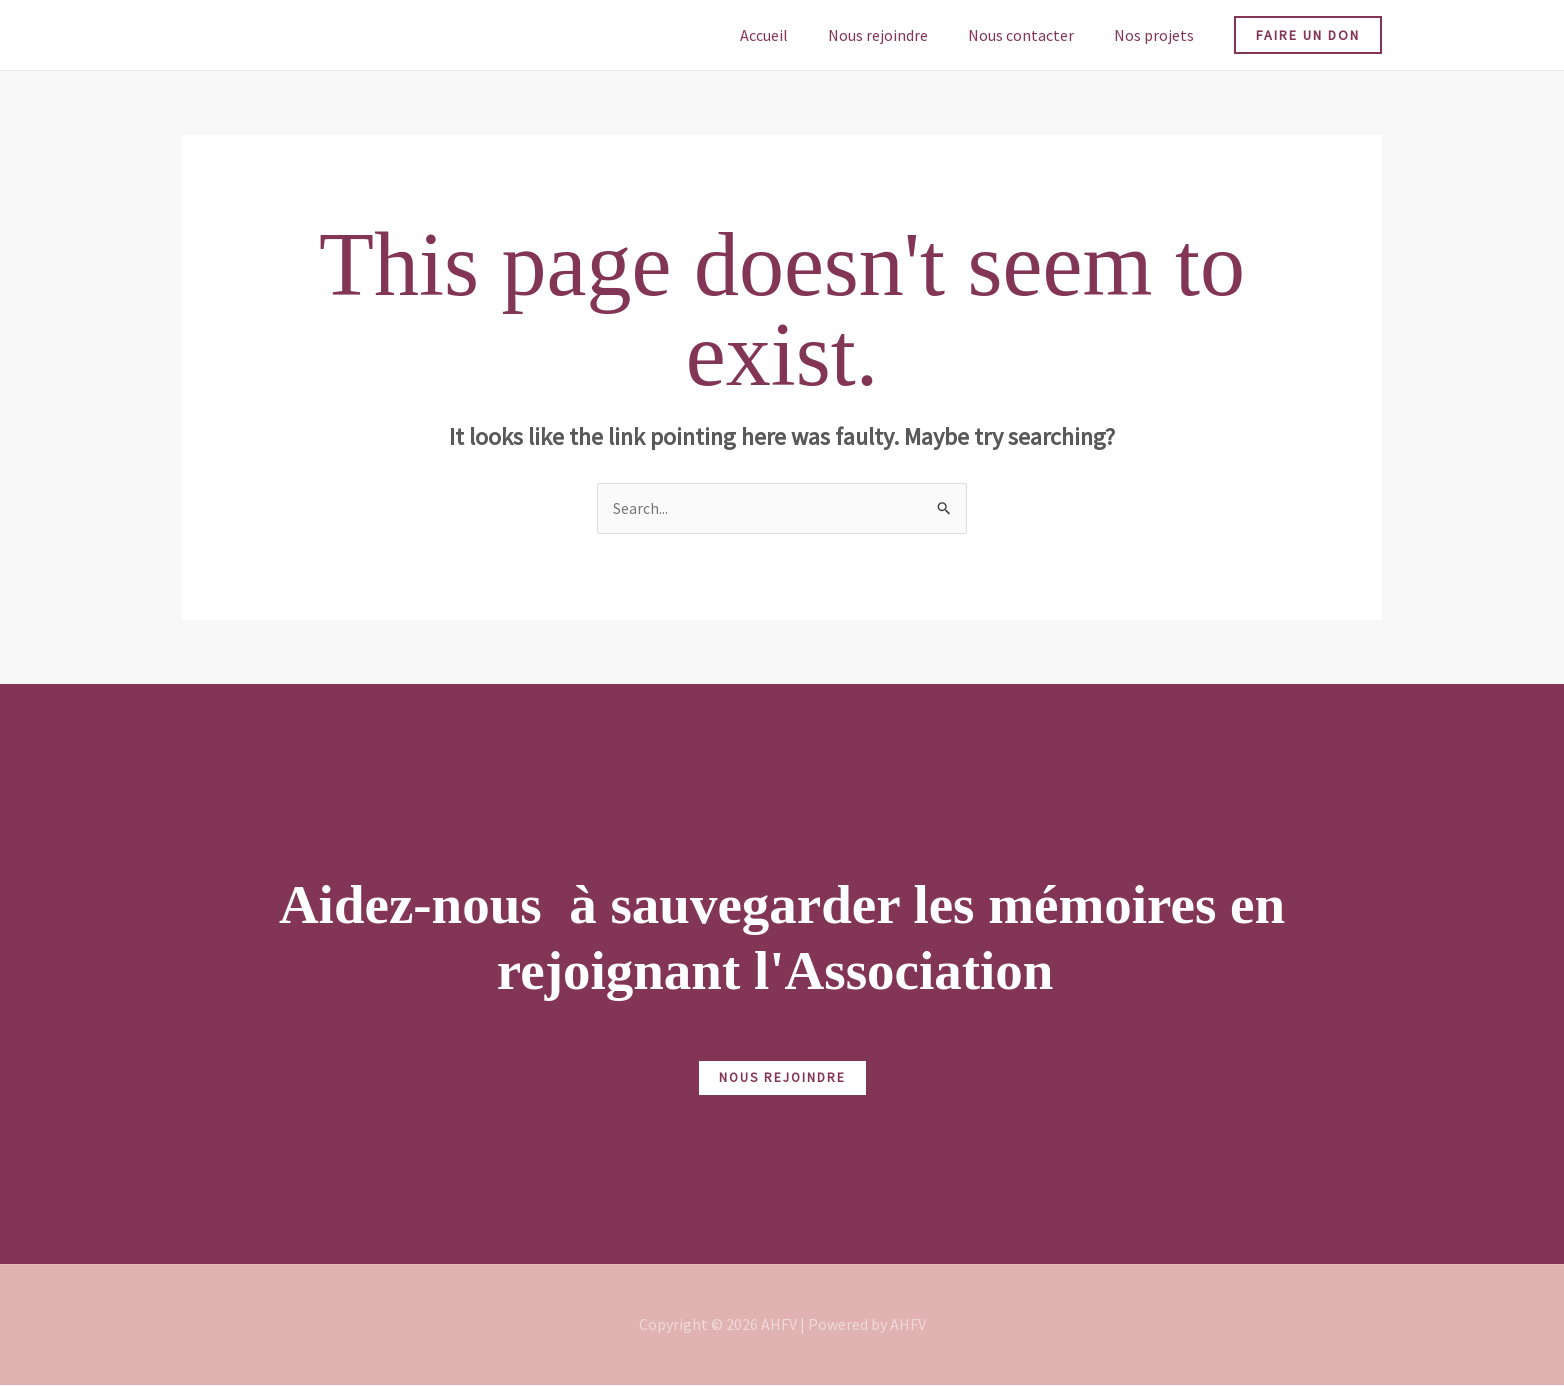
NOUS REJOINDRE (782, 1079)
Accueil (792, 35)
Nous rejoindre (898, 35)
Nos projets (1158, 35)
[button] (1308, 35)
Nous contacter (1033, 35)
